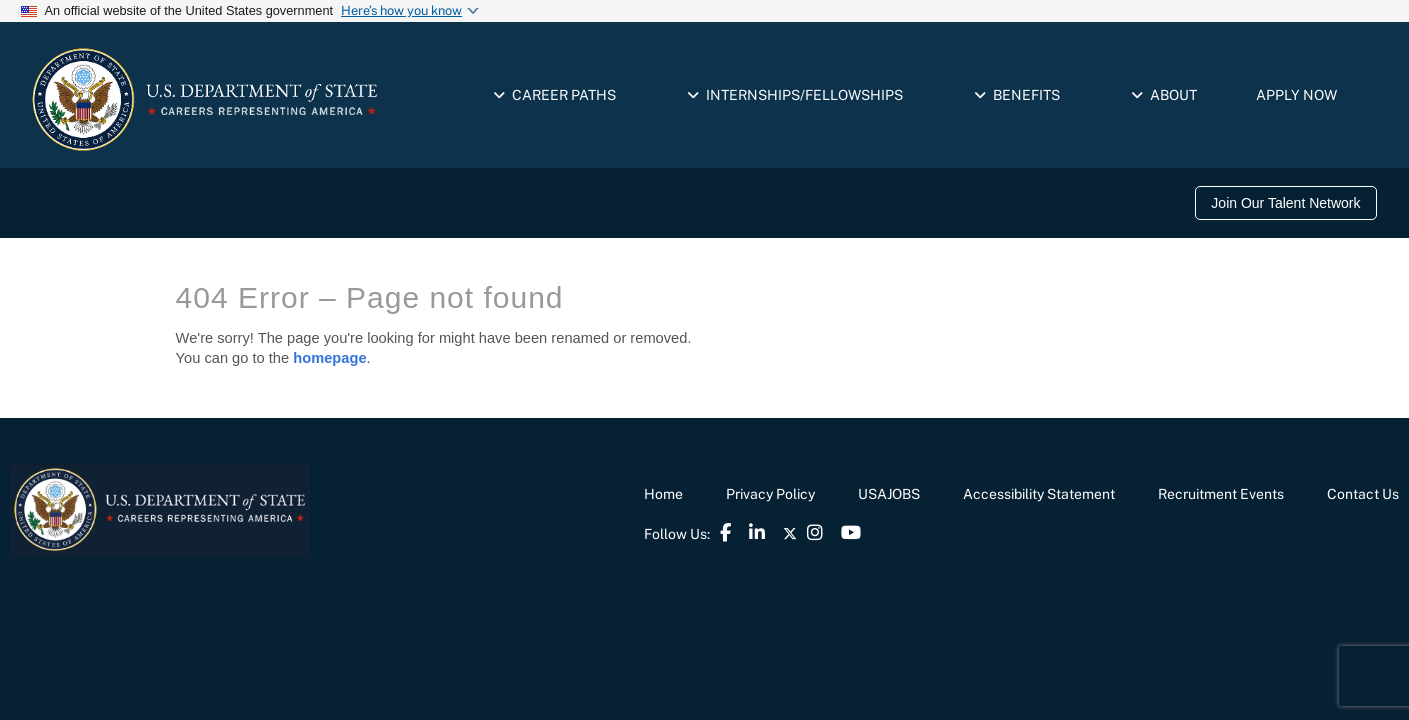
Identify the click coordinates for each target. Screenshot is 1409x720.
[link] (1290, 203)
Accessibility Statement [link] (1039, 494)
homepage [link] (329, 358)
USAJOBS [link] (889, 494)
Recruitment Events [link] (1221, 494)
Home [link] (663, 494)
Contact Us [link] (1363, 494)
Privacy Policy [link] (770, 494)
